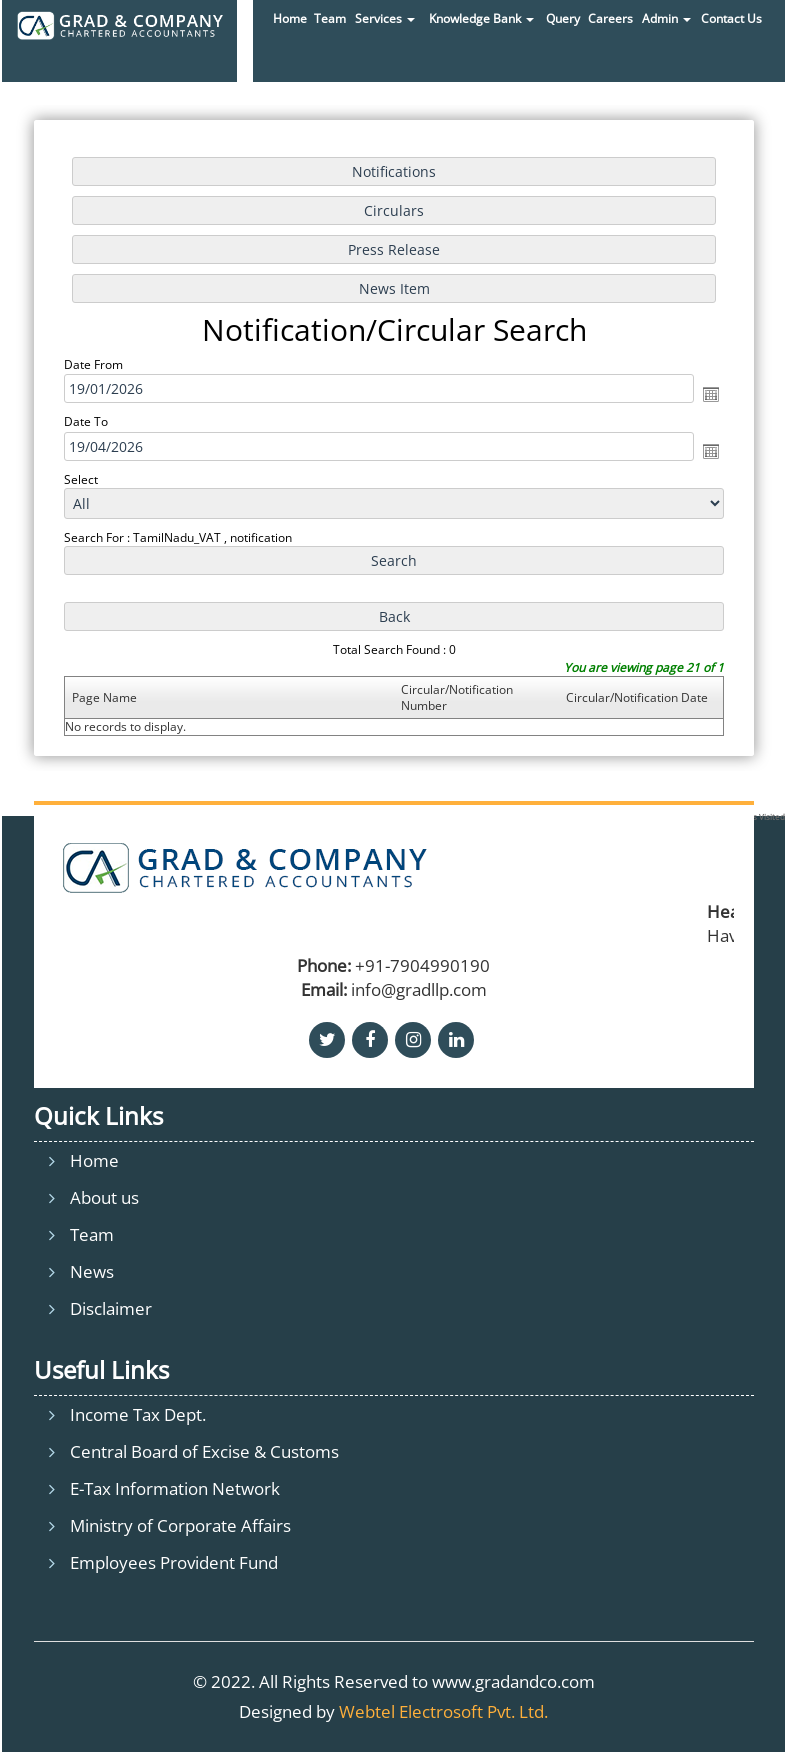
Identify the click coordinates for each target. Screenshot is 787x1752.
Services (385, 18)
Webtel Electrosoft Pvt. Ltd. (443, 1711)
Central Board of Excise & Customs (204, 1451)
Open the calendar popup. (711, 394)
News (92, 1271)
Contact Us (731, 18)
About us (104, 1197)
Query (563, 18)
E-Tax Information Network (175, 1488)
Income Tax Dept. (138, 1414)
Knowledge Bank (481, 18)
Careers (610, 18)
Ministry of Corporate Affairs (180, 1525)
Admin (666, 18)
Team (330, 18)
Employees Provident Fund (174, 1562)
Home (290, 18)
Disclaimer (111, 1308)
